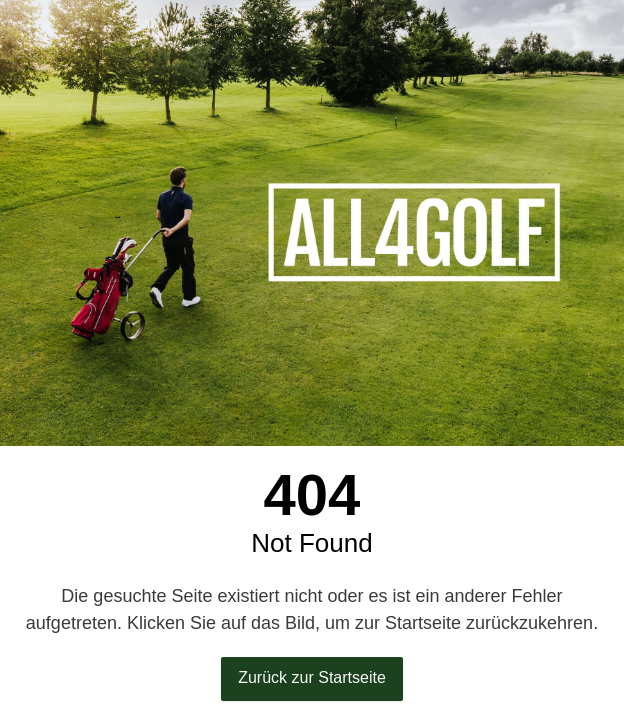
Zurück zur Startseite (312, 677)
